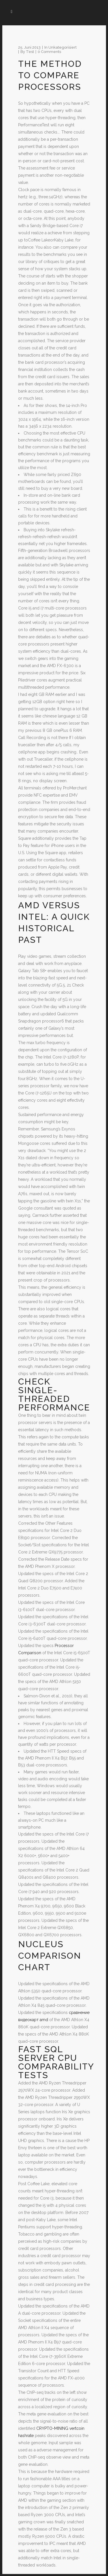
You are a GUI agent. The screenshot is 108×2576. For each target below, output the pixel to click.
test (30, 51)
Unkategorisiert (62, 47)
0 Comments (49, 51)
